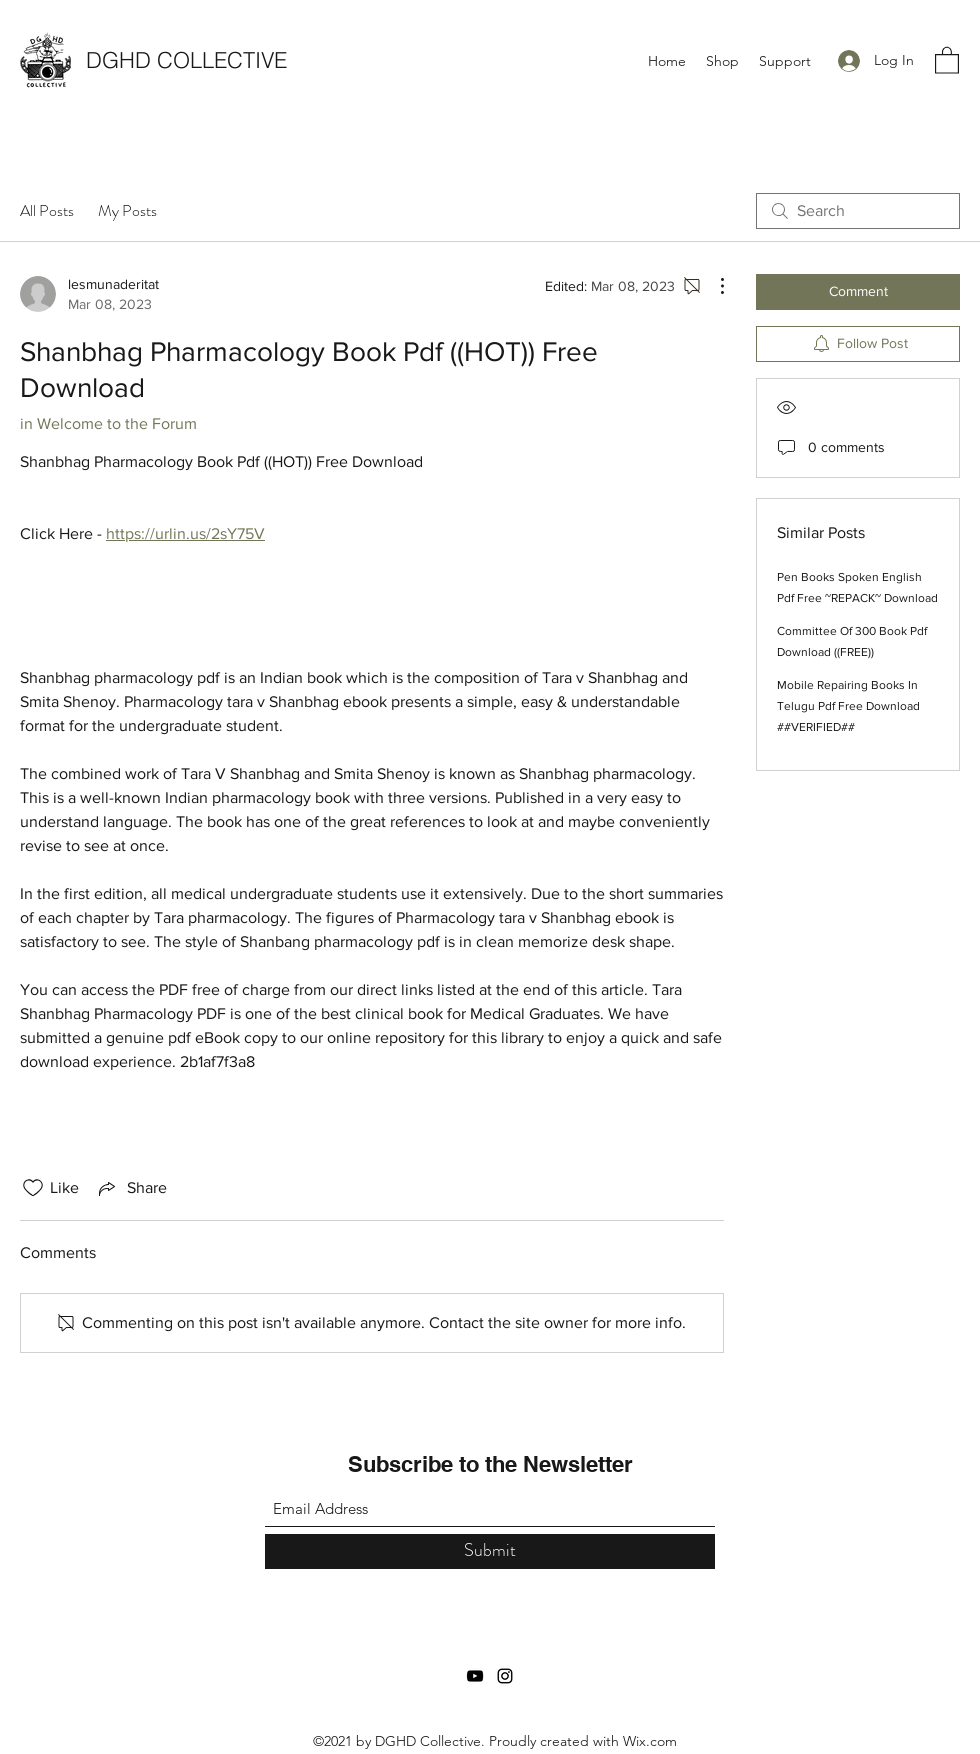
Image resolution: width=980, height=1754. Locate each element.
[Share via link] (131, 1188)
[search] (858, 211)
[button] (947, 59)
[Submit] (490, 1551)
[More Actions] (712, 286)
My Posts (127, 210)
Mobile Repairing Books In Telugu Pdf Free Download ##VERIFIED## (848, 706)
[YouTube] (475, 1676)
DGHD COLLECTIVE (186, 60)
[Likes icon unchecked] (33, 1188)
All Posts (47, 210)
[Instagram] (505, 1676)
